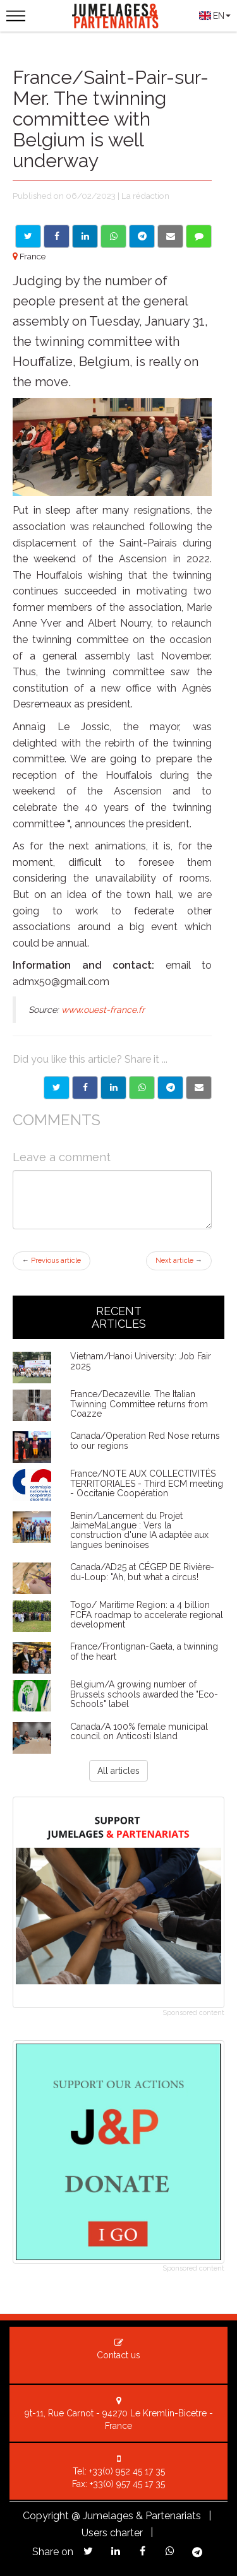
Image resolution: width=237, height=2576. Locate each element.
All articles (118, 1771)
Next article (178, 1260)
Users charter (112, 2533)
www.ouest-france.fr (103, 1010)
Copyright (46, 2516)
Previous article (51, 1260)
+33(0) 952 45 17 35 (127, 2471)
